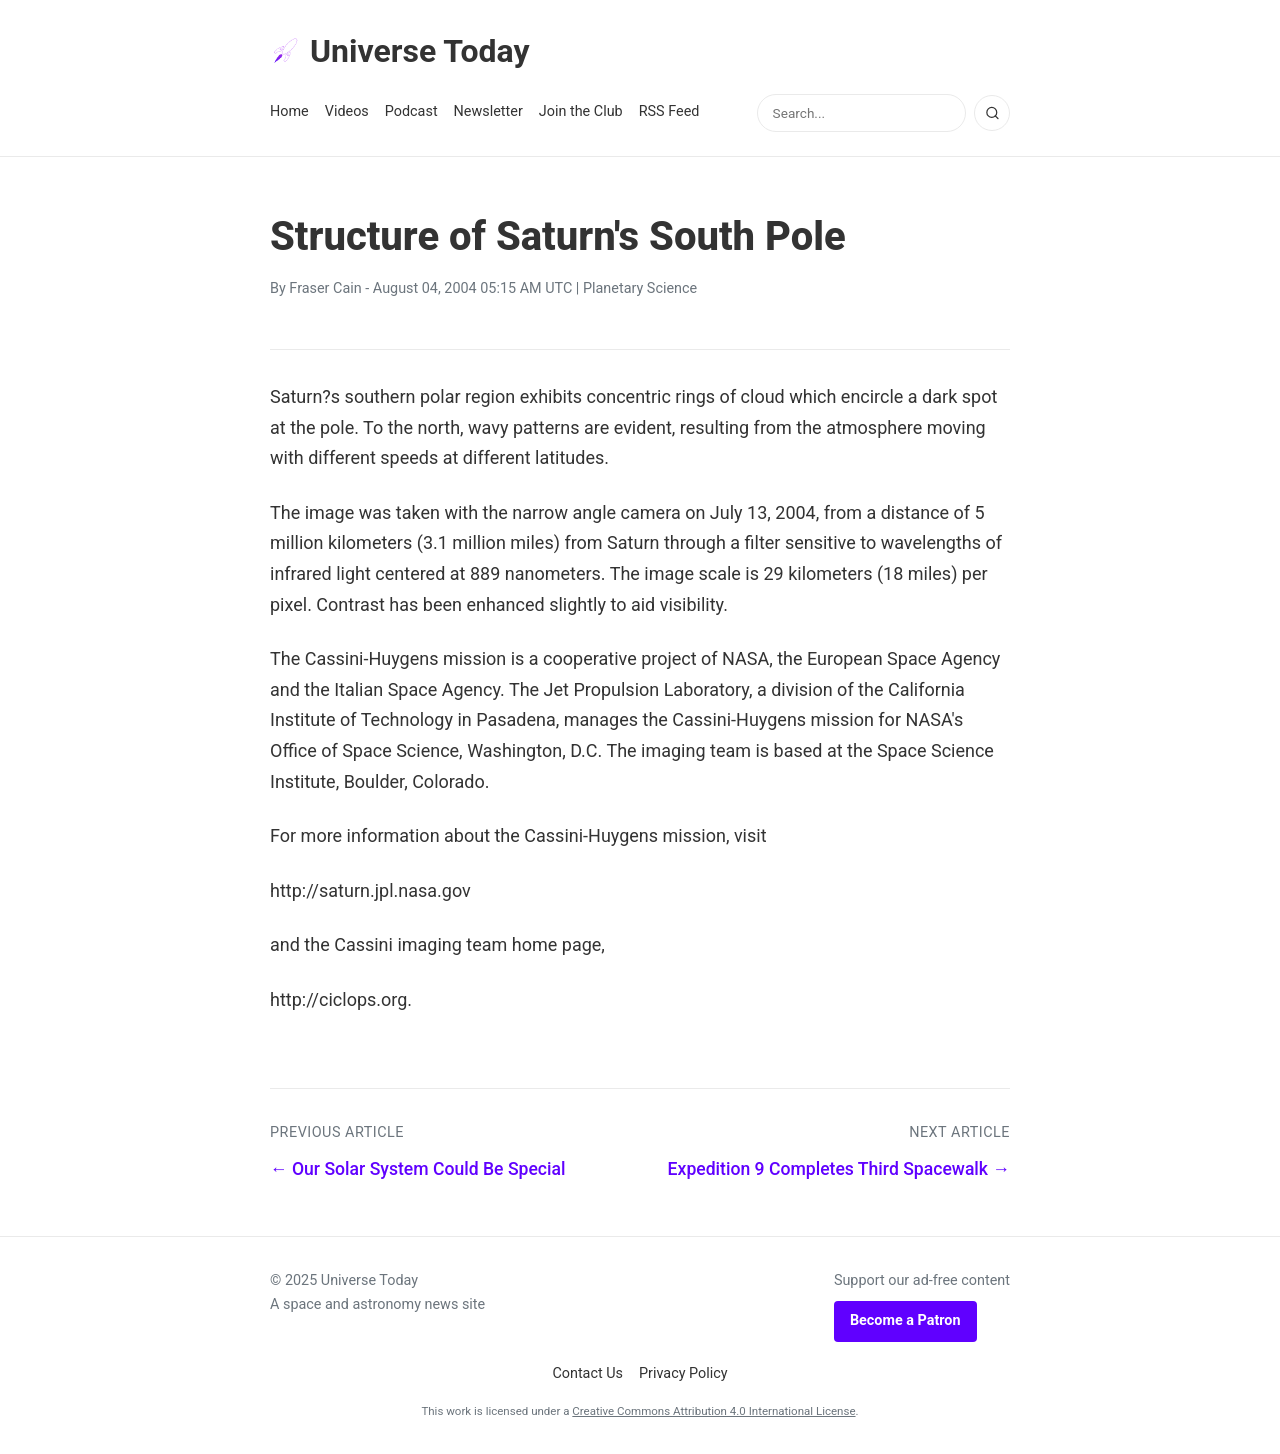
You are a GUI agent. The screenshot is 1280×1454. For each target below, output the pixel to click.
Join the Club (581, 111)
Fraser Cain (325, 288)
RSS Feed (669, 111)
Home (289, 111)
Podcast (411, 111)
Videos (347, 111)
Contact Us (587, 1373)
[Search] (992, 113)
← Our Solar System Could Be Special (418, 1169)
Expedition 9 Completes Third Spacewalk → (839, 1169)
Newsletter (488, 111)
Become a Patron (905, 1320)
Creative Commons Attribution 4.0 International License (713, 1411)
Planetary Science (640, 288)
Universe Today (400, 51)
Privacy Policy (683, 1373)
